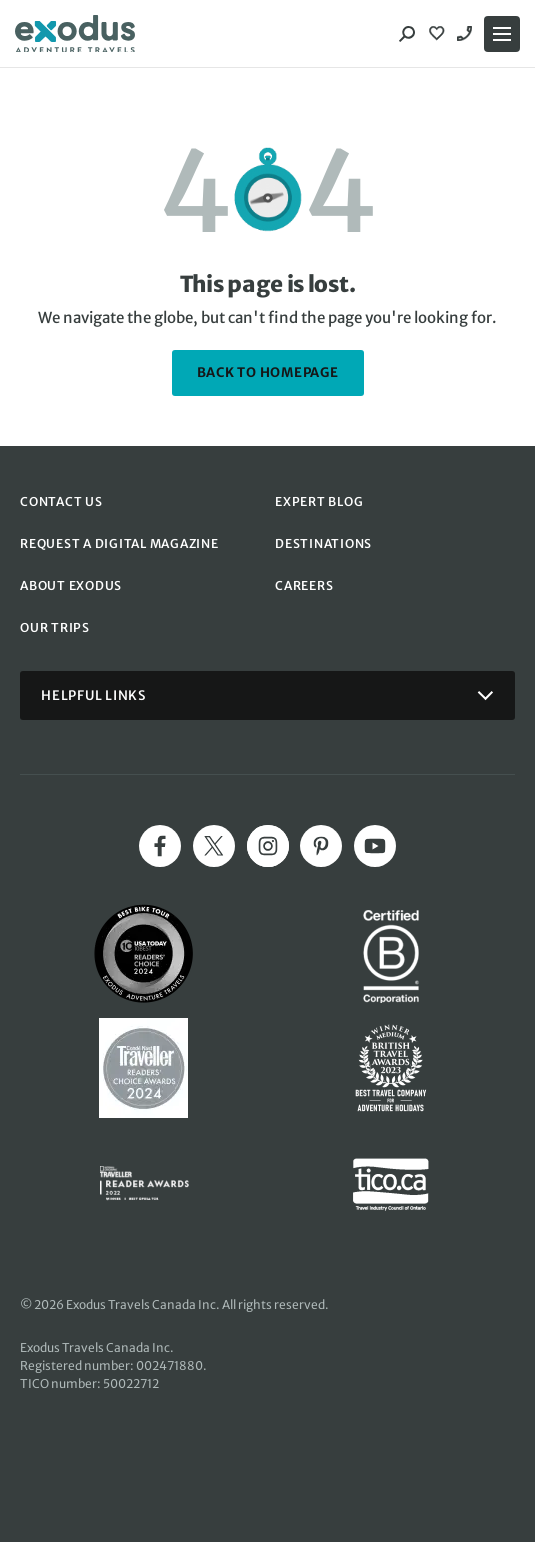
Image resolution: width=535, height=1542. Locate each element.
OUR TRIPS (55, 627)
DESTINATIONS (323, 543)
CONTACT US (61, 501)
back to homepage (268, 372)
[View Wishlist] (439, 34)
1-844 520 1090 (467, 34)
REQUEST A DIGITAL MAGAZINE (119, 543)
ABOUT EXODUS (71, 585)
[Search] (407, 34)
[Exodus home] (75, 34)
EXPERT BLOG (319, 501)
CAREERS (304, 585)
